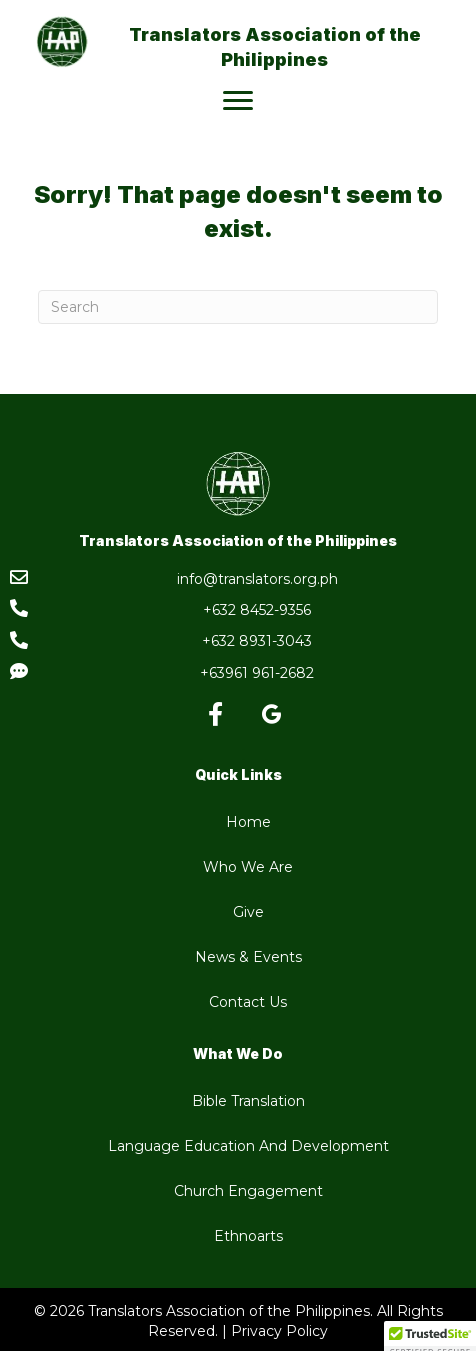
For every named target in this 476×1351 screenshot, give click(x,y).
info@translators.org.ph (257, 579)
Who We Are (248, 867)
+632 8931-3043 (257, 641)
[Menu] (238, 101)
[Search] (238, 307)
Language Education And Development (248, 1146)
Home (248, 822)
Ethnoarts (248, 1236)
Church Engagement (248, 1191)
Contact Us (248, 1002)
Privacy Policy (279, 1331)
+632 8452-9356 (257, 610)
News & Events (248, 957)
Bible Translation (248, 1101)
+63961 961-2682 (257, 673)
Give (248, 912)
